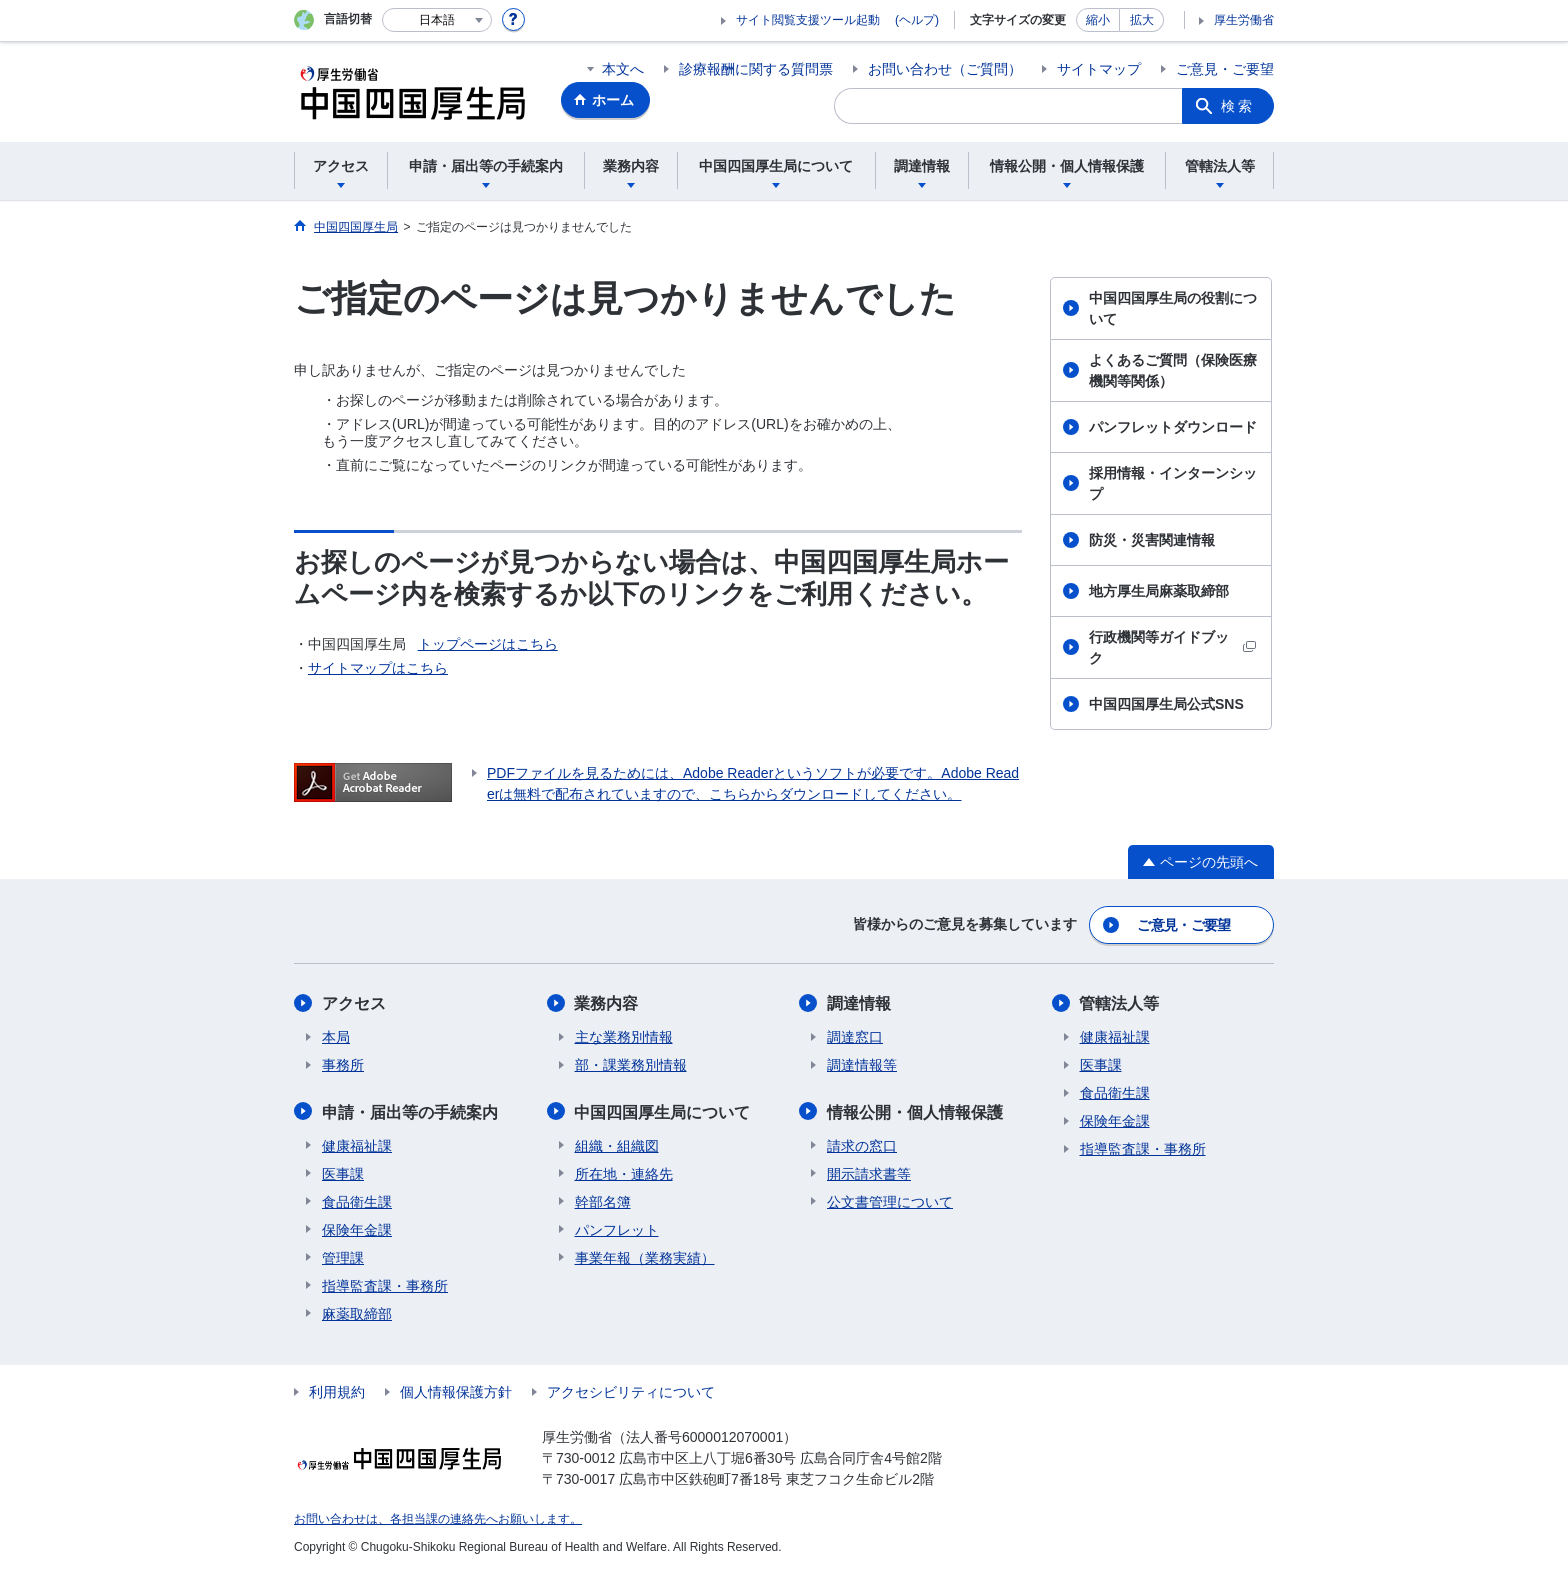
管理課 (343, 1256)
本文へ (623, 69)
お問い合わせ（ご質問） (945, 69)
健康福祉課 (357, 1144)
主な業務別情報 (624, 1036)
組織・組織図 (617, 1144)
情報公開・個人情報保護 (915, 1110)
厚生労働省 (1244, 20)
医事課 (343, 1172)
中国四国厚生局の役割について (1173, 308)
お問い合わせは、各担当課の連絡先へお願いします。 (438, 1517)
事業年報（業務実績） (645, 1256)
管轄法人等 (1120, 1002)
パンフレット (617, 1228)
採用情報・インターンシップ (1173, 483)
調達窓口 (855, 1036)
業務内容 (607, 1002)
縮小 (1098, 20)
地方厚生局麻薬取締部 (1159, 591)
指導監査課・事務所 (385, 1284)
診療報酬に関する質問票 (756, 69)
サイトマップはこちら (378, 668)
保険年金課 (357, 1228)
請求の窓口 (862, 1144)
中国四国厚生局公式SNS (1166, 704)
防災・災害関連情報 (1152, 540)
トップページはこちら (488, 644)
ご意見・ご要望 (1225, 69)
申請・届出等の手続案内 (410, 1110)
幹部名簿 (603, 1200)
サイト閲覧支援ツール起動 (808, 20)
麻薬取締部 (357, 1312)
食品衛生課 (357, 1200)
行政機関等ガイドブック (1172, 647)
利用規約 (337, 1390)
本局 (336, 1036)
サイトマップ (1099, 69)
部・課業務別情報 (631, 1064)
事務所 (343, 1064)
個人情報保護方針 (456, 1390)
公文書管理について (890, 1200)
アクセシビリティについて (631, 1390)
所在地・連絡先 (624, 1172)
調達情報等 (862, 1064)
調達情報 (859, 1002)
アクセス (354, 1002)
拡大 (1142, 20)
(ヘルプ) (917, 20)
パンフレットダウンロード (1173, 427)
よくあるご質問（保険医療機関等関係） (1173, 370)
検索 (1238, 106)
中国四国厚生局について (663, 1110)
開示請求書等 (869, 1172)
